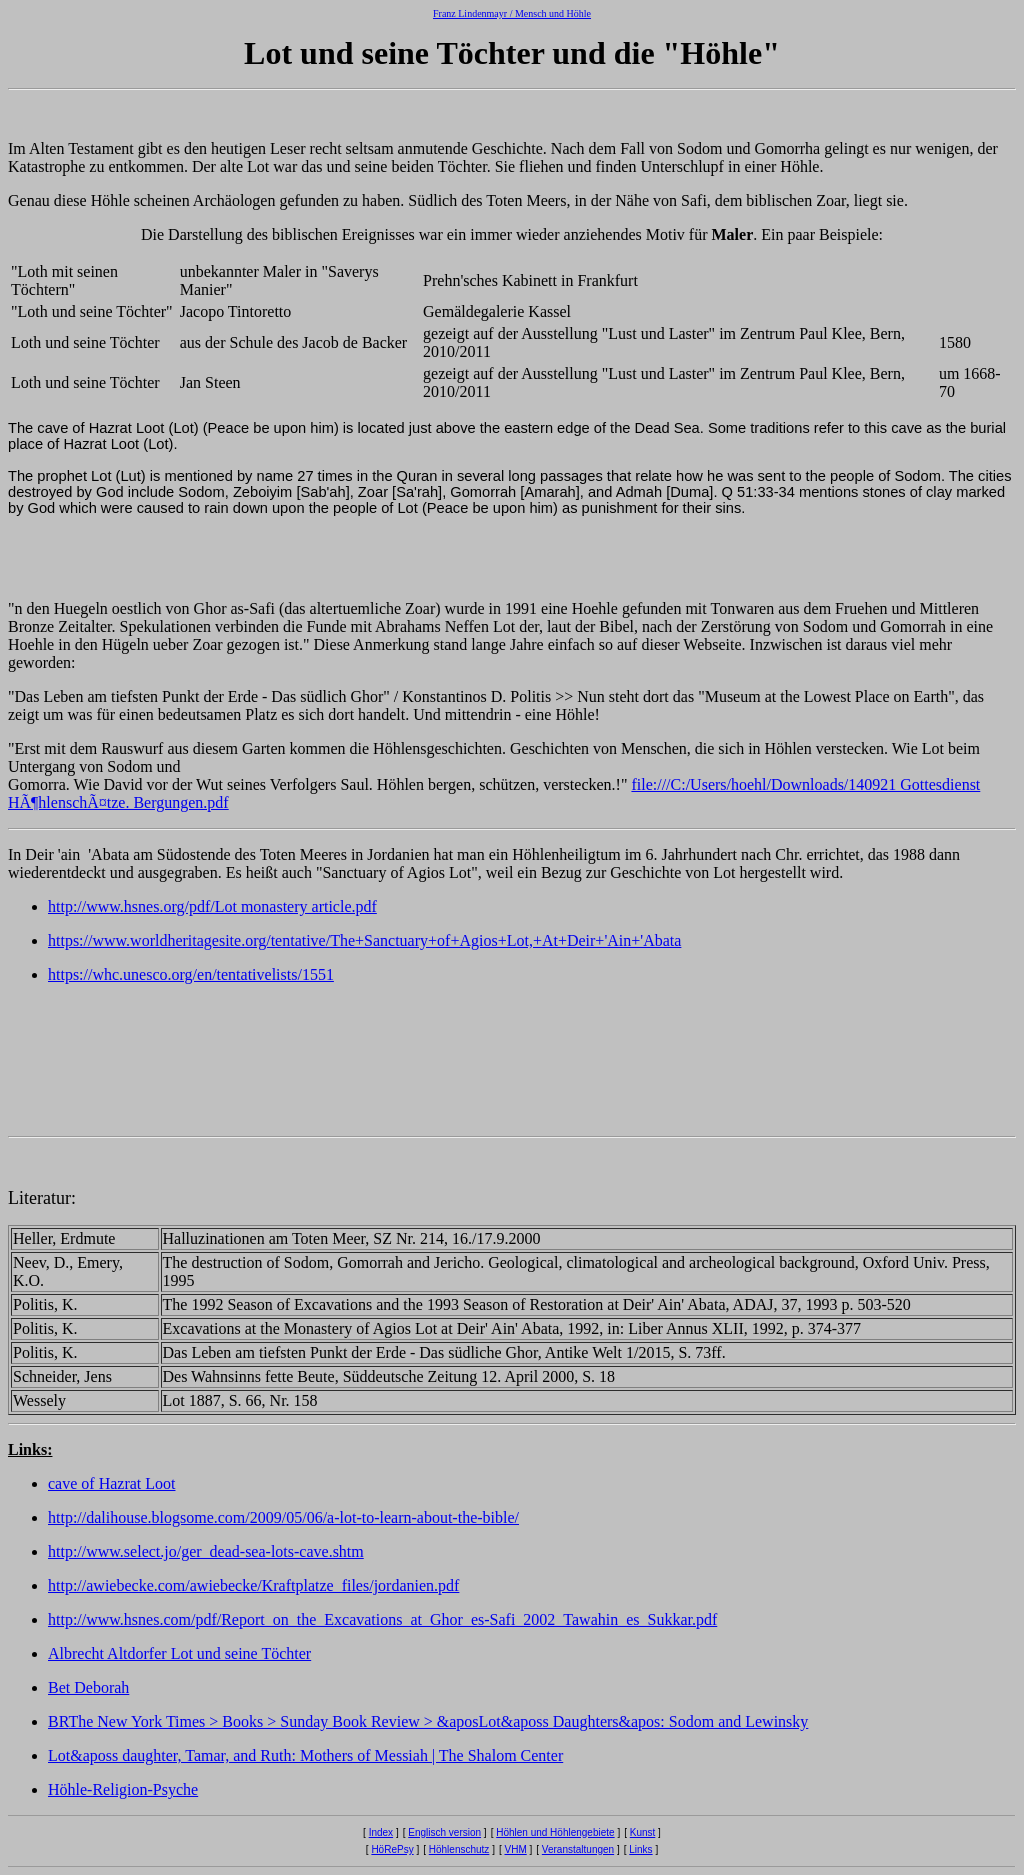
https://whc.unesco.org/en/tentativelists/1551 (191, 974)
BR (58, 1721)
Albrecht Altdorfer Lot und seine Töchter (179, 1653)
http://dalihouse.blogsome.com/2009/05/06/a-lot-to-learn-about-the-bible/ (283, 1517)
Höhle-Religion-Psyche (123, 1789)
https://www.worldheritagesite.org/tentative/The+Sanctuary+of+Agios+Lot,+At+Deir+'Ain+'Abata (364, 940)
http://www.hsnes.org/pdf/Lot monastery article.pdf (212, 906)
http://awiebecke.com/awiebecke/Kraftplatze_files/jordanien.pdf (253, 1585)
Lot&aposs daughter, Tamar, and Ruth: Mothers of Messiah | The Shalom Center (305, 1755)
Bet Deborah (88, 1687)
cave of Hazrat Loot (111, 1483)
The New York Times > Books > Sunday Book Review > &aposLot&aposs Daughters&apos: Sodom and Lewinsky (438, 1721)
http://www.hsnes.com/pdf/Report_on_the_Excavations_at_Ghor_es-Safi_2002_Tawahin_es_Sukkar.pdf (382, 1619)
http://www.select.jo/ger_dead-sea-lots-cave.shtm (206, 1551)
